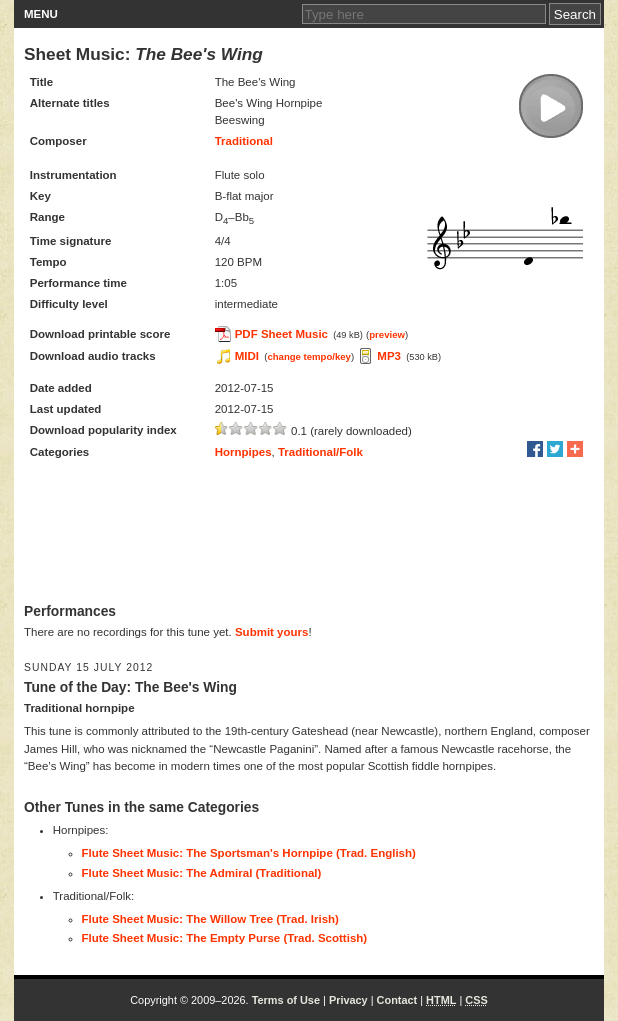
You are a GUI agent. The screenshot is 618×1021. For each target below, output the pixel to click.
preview (387, 334)
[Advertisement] (309, 533)
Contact (397, 1000)
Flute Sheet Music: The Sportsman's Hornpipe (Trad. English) (249, 853)
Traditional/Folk (320, 452)
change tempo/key (309, 356)
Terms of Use (286, 1000)
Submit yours (271, 632)
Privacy (348, 1000)
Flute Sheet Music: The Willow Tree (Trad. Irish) (210, 919)
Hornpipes (243, 452)
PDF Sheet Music (281, 334)
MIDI (247, 356)
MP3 (389, 356)
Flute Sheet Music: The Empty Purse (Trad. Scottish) (225, 938)
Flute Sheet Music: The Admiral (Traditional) (202, 873)
